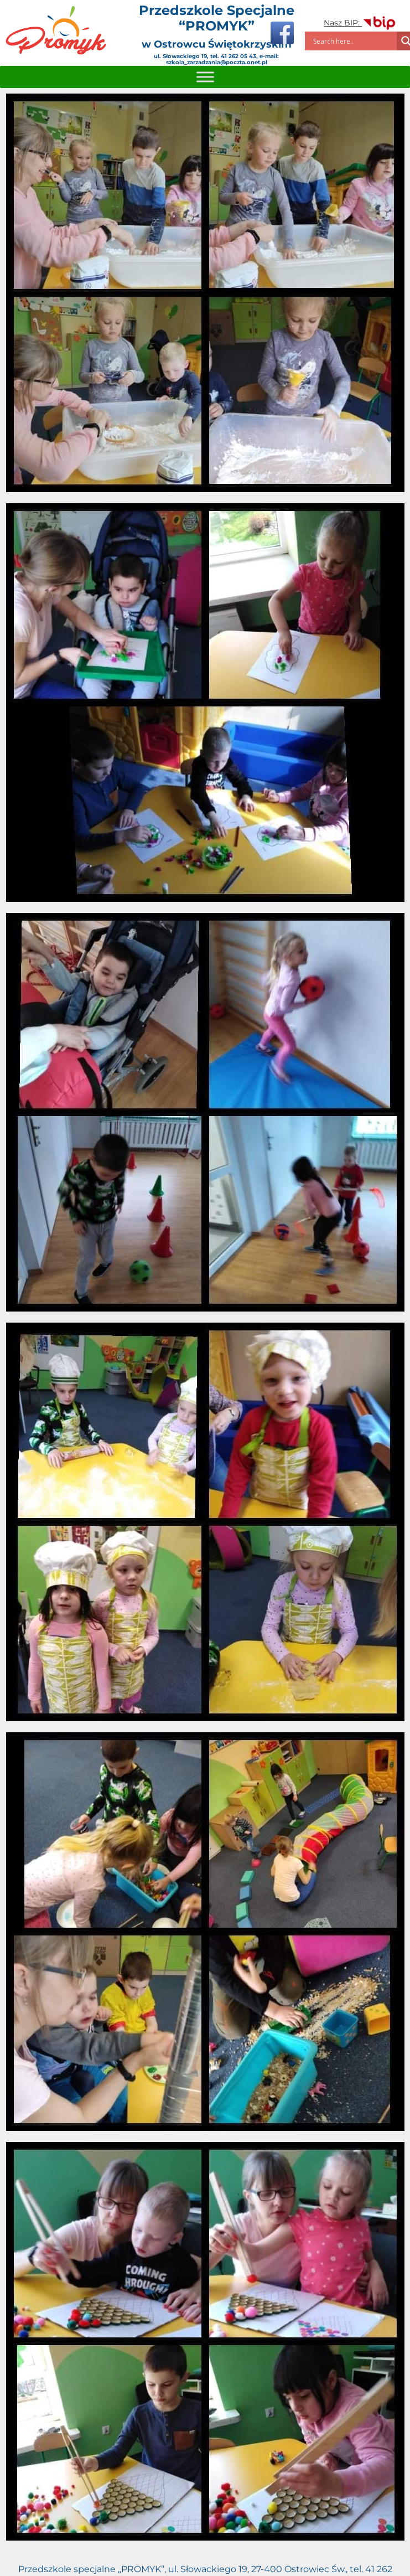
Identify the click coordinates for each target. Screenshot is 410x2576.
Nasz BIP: (360, 23)
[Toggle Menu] (205, 76)
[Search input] (353, 41)
